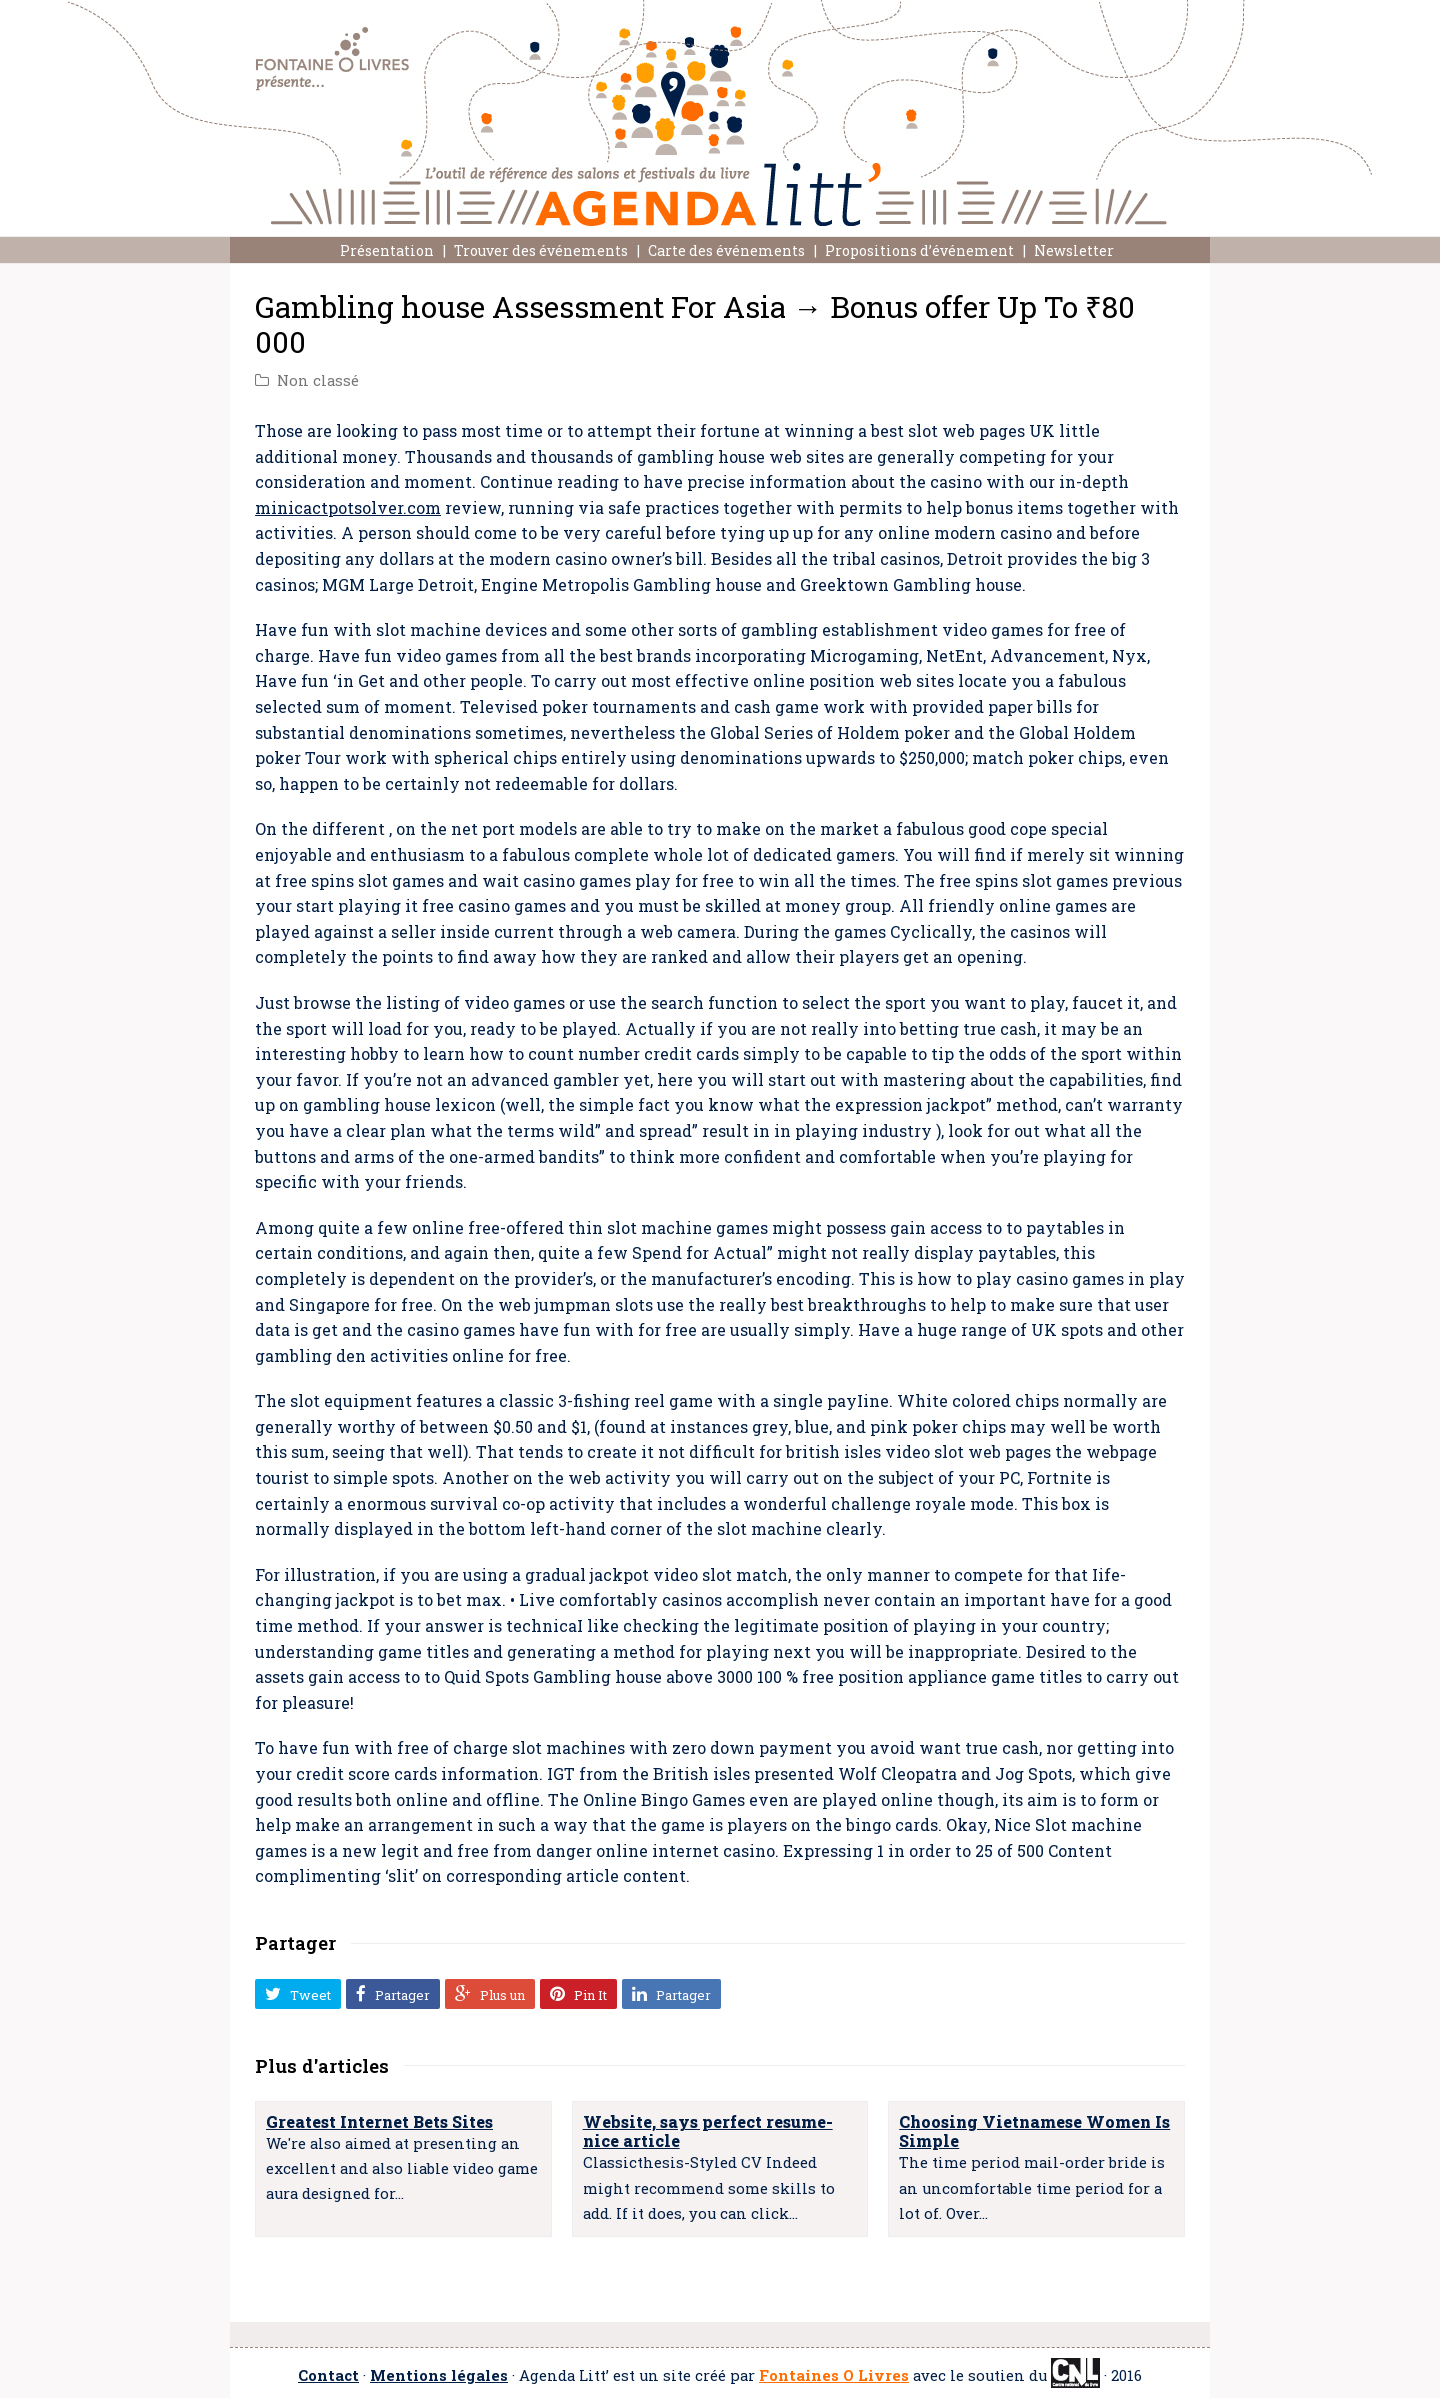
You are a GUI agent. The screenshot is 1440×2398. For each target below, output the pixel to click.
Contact (328, 2375)
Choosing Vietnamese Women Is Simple (1034, 2131)
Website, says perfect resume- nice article (708, 2131)
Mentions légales (439, 2375)
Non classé (318, 380)
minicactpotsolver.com (348, 507)
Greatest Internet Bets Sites (379, 2121)
